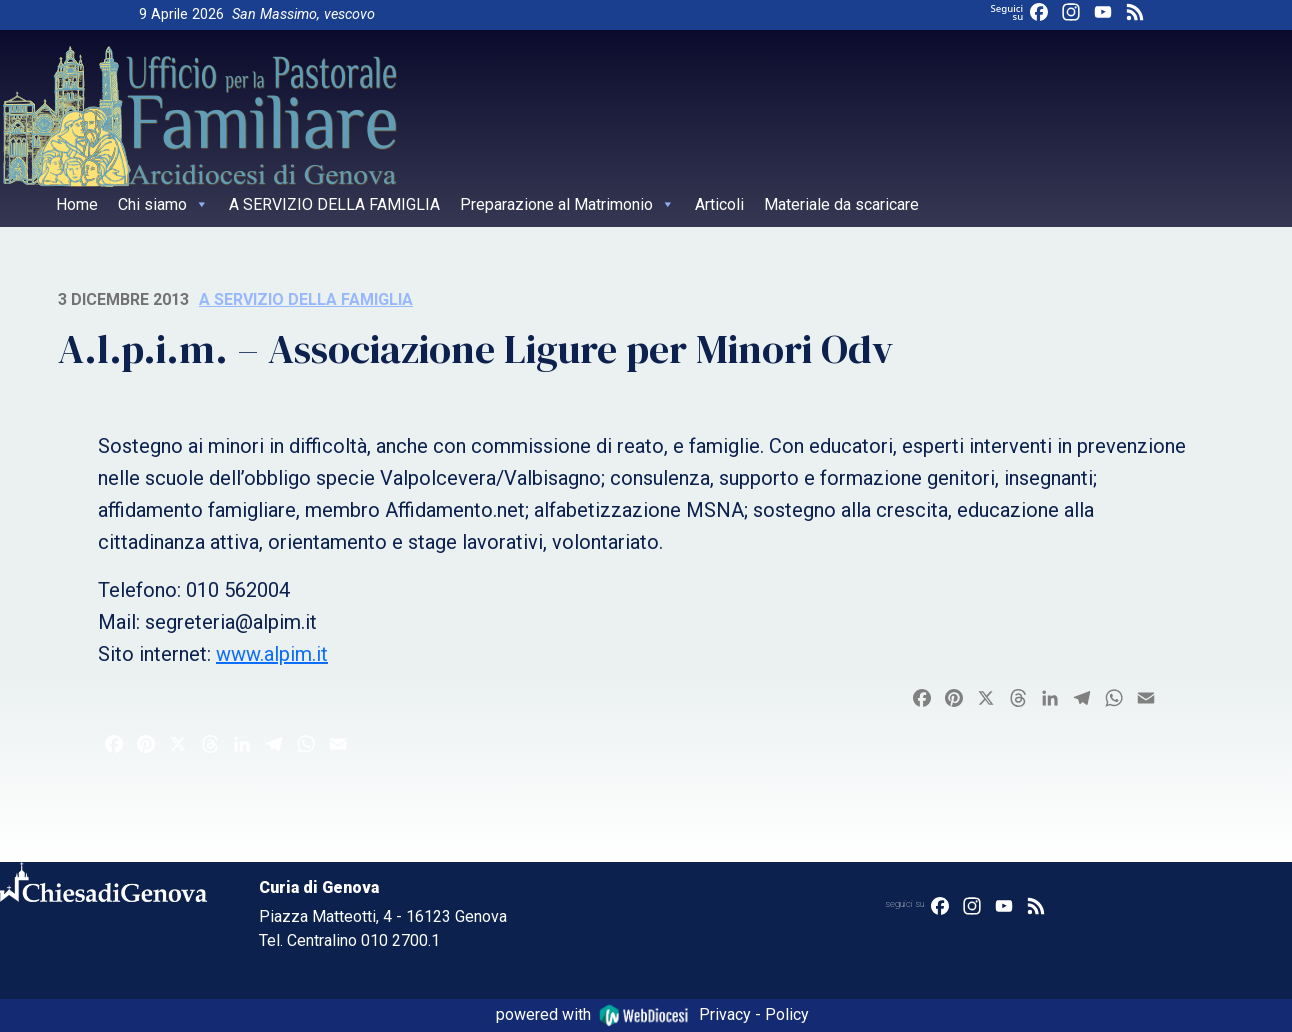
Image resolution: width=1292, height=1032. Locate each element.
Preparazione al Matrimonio (567, 204)
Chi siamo (163, 204)
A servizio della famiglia (306, 299)
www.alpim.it (272, 654)
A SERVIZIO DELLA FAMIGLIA (334, 204)
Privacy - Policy (754, 1014)
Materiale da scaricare (841, 204)
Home (77, 204)
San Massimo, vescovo (303, 14)
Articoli (719, 204)
